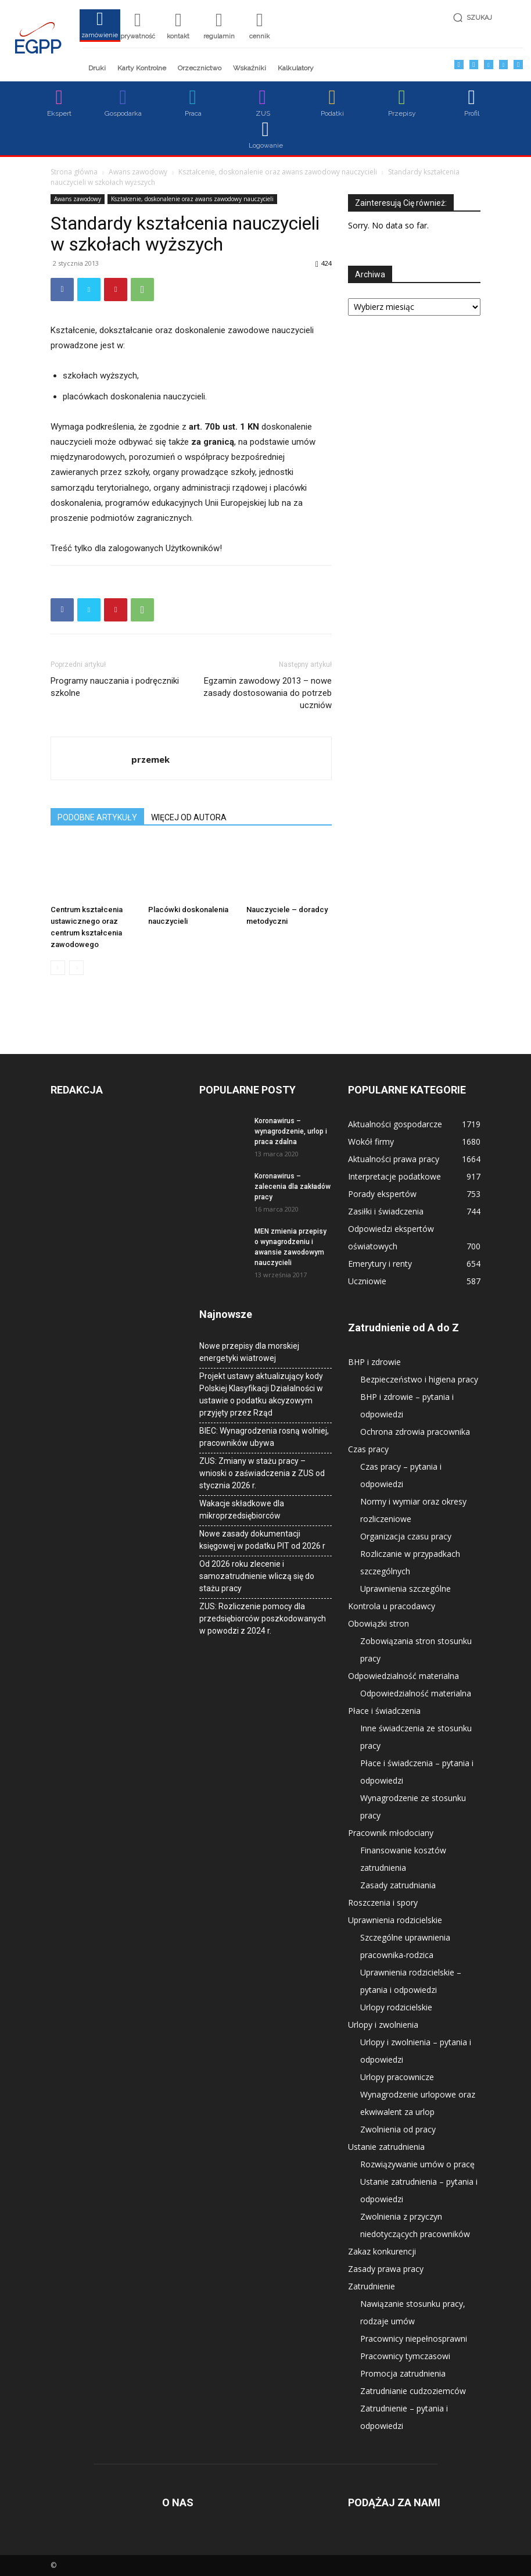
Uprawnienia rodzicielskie (395, 1919)
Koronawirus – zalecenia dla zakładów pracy (292, 1186)
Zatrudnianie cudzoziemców (413, 2390)
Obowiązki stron (378, 1623)
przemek (150, 759)
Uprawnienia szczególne (405, 1588)
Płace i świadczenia (384, 1710)
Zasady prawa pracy (386, 2268)
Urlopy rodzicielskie (396, 2007)
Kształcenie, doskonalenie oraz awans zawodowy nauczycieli (277, 172)
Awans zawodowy (138, 172)
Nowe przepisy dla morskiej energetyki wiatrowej (249, 1352)
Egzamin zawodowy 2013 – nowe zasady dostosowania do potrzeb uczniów (267, 693)
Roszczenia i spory (383, 1902)
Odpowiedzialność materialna (403, 1675)
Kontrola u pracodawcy (391, 1606)
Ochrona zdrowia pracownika (415, 1431)
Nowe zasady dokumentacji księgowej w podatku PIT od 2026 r (262, 1539)
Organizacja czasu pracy (405, 1536)
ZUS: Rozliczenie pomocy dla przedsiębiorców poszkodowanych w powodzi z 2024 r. (262, 1618)
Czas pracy (368, 1449)
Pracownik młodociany (390, 1832)
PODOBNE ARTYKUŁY (97, 817)
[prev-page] (58, 967)
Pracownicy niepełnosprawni (413, 2338)
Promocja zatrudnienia (403, 2373)
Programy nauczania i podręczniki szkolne (115, 687)
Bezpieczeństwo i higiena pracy (419, 1379)
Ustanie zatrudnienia (386, 2146)
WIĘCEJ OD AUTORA (189, 817)
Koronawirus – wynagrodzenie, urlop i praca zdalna (290, 1131)
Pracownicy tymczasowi (405, 2355)
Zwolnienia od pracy (398, 2129)
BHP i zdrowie (374, 1361)
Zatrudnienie (371, 2286)
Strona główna (74, 172)
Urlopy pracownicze (397, 2076)
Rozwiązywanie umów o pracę (417, 2164)
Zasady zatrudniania (398, 1885)
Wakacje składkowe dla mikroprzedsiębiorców (241, 1509)
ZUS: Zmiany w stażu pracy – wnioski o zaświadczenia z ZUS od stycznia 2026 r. (262, 1473)
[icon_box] (100, 29)
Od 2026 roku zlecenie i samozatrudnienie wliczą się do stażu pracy (256, 1576)
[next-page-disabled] (76, 967)
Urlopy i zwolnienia (383, 2024)
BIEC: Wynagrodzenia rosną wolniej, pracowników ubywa (264, 1437)
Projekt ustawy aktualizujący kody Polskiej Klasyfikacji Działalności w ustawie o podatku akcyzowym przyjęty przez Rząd (261, 1394)
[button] (484, 17)
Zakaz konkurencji (382, 2251)
